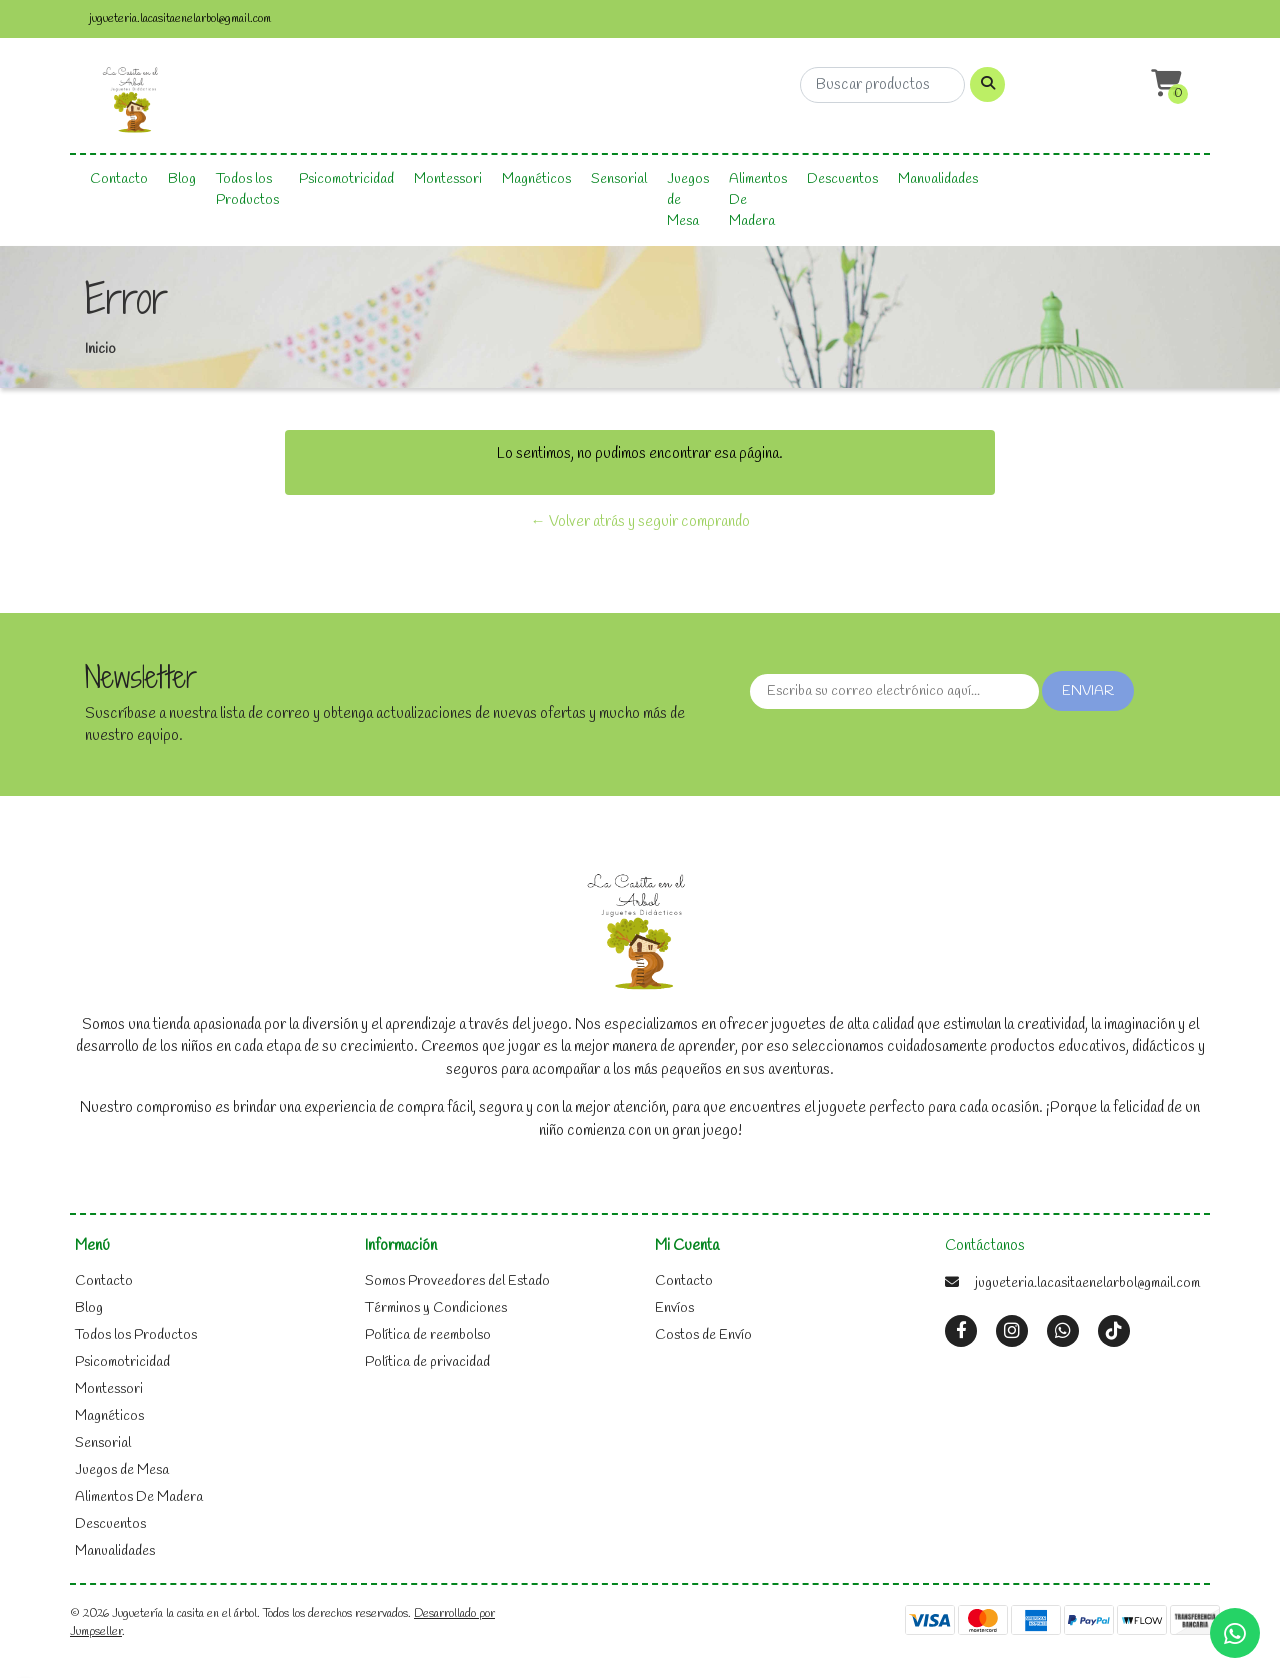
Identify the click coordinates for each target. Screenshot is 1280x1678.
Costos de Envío (703, 1335)
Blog (182, 179)
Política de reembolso (428, 1335)
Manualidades (938, 179)
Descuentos (842, 179)
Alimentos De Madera (758, 200)
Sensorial (619, 179)
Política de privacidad (427, 1362)
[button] (1164, 84)
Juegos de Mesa (688, 200)
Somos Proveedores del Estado (457, 1281)
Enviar (1088, 691)
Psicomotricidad (346, 179)
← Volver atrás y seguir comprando (640, 522)
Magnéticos (536, 179)
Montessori (448, 179)
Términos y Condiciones (436, 1308)
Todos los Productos (247, 190)
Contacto (119, 179)
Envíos (674, 1308)
